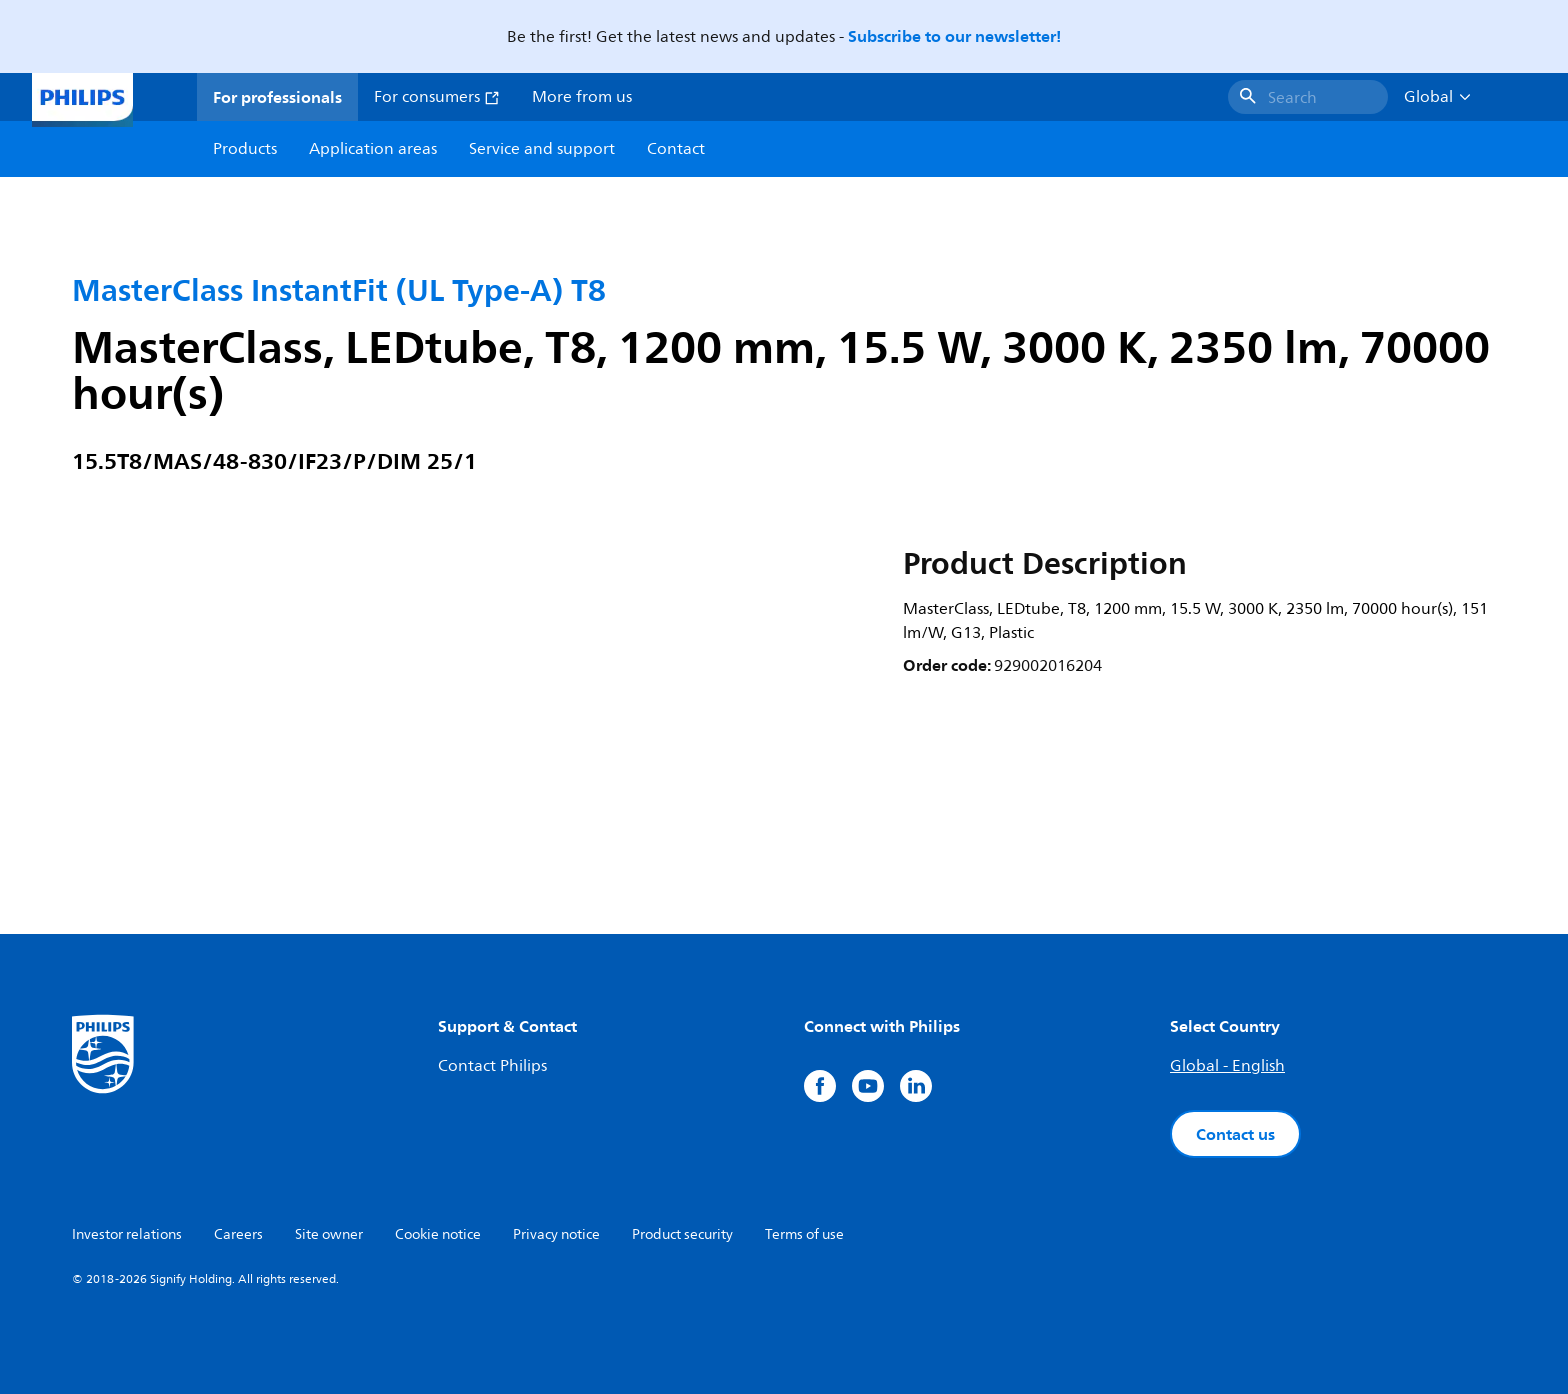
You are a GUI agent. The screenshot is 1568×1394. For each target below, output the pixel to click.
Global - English (1227, 1066)
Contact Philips (492, 1066)
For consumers (437, 97)
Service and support (542, 149)
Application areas (373, 149)
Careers (238, 1234)
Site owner (329, 1234)
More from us (582, 97)
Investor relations (127, 1234)
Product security (682, 1234)
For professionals (277, 97)
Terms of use (804, 1234)
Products (245, 149)
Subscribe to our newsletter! (954, 36)
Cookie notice (438, 1234)
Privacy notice (556, 1234)
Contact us (1235, 1134)
